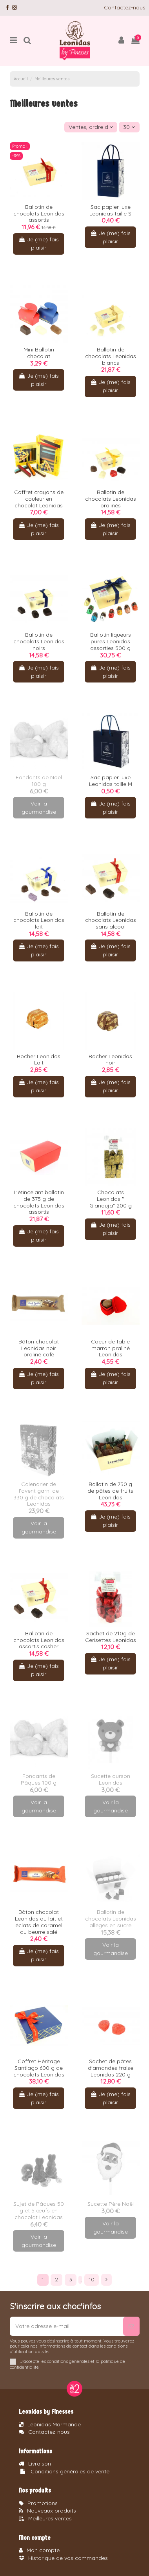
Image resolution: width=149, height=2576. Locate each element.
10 (91, 2279)
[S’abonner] (131, 2326)
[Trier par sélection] (90, 127)
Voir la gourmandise (39, 807)
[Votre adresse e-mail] (66, 2326)
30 (129, 126)
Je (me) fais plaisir (38, 243)
